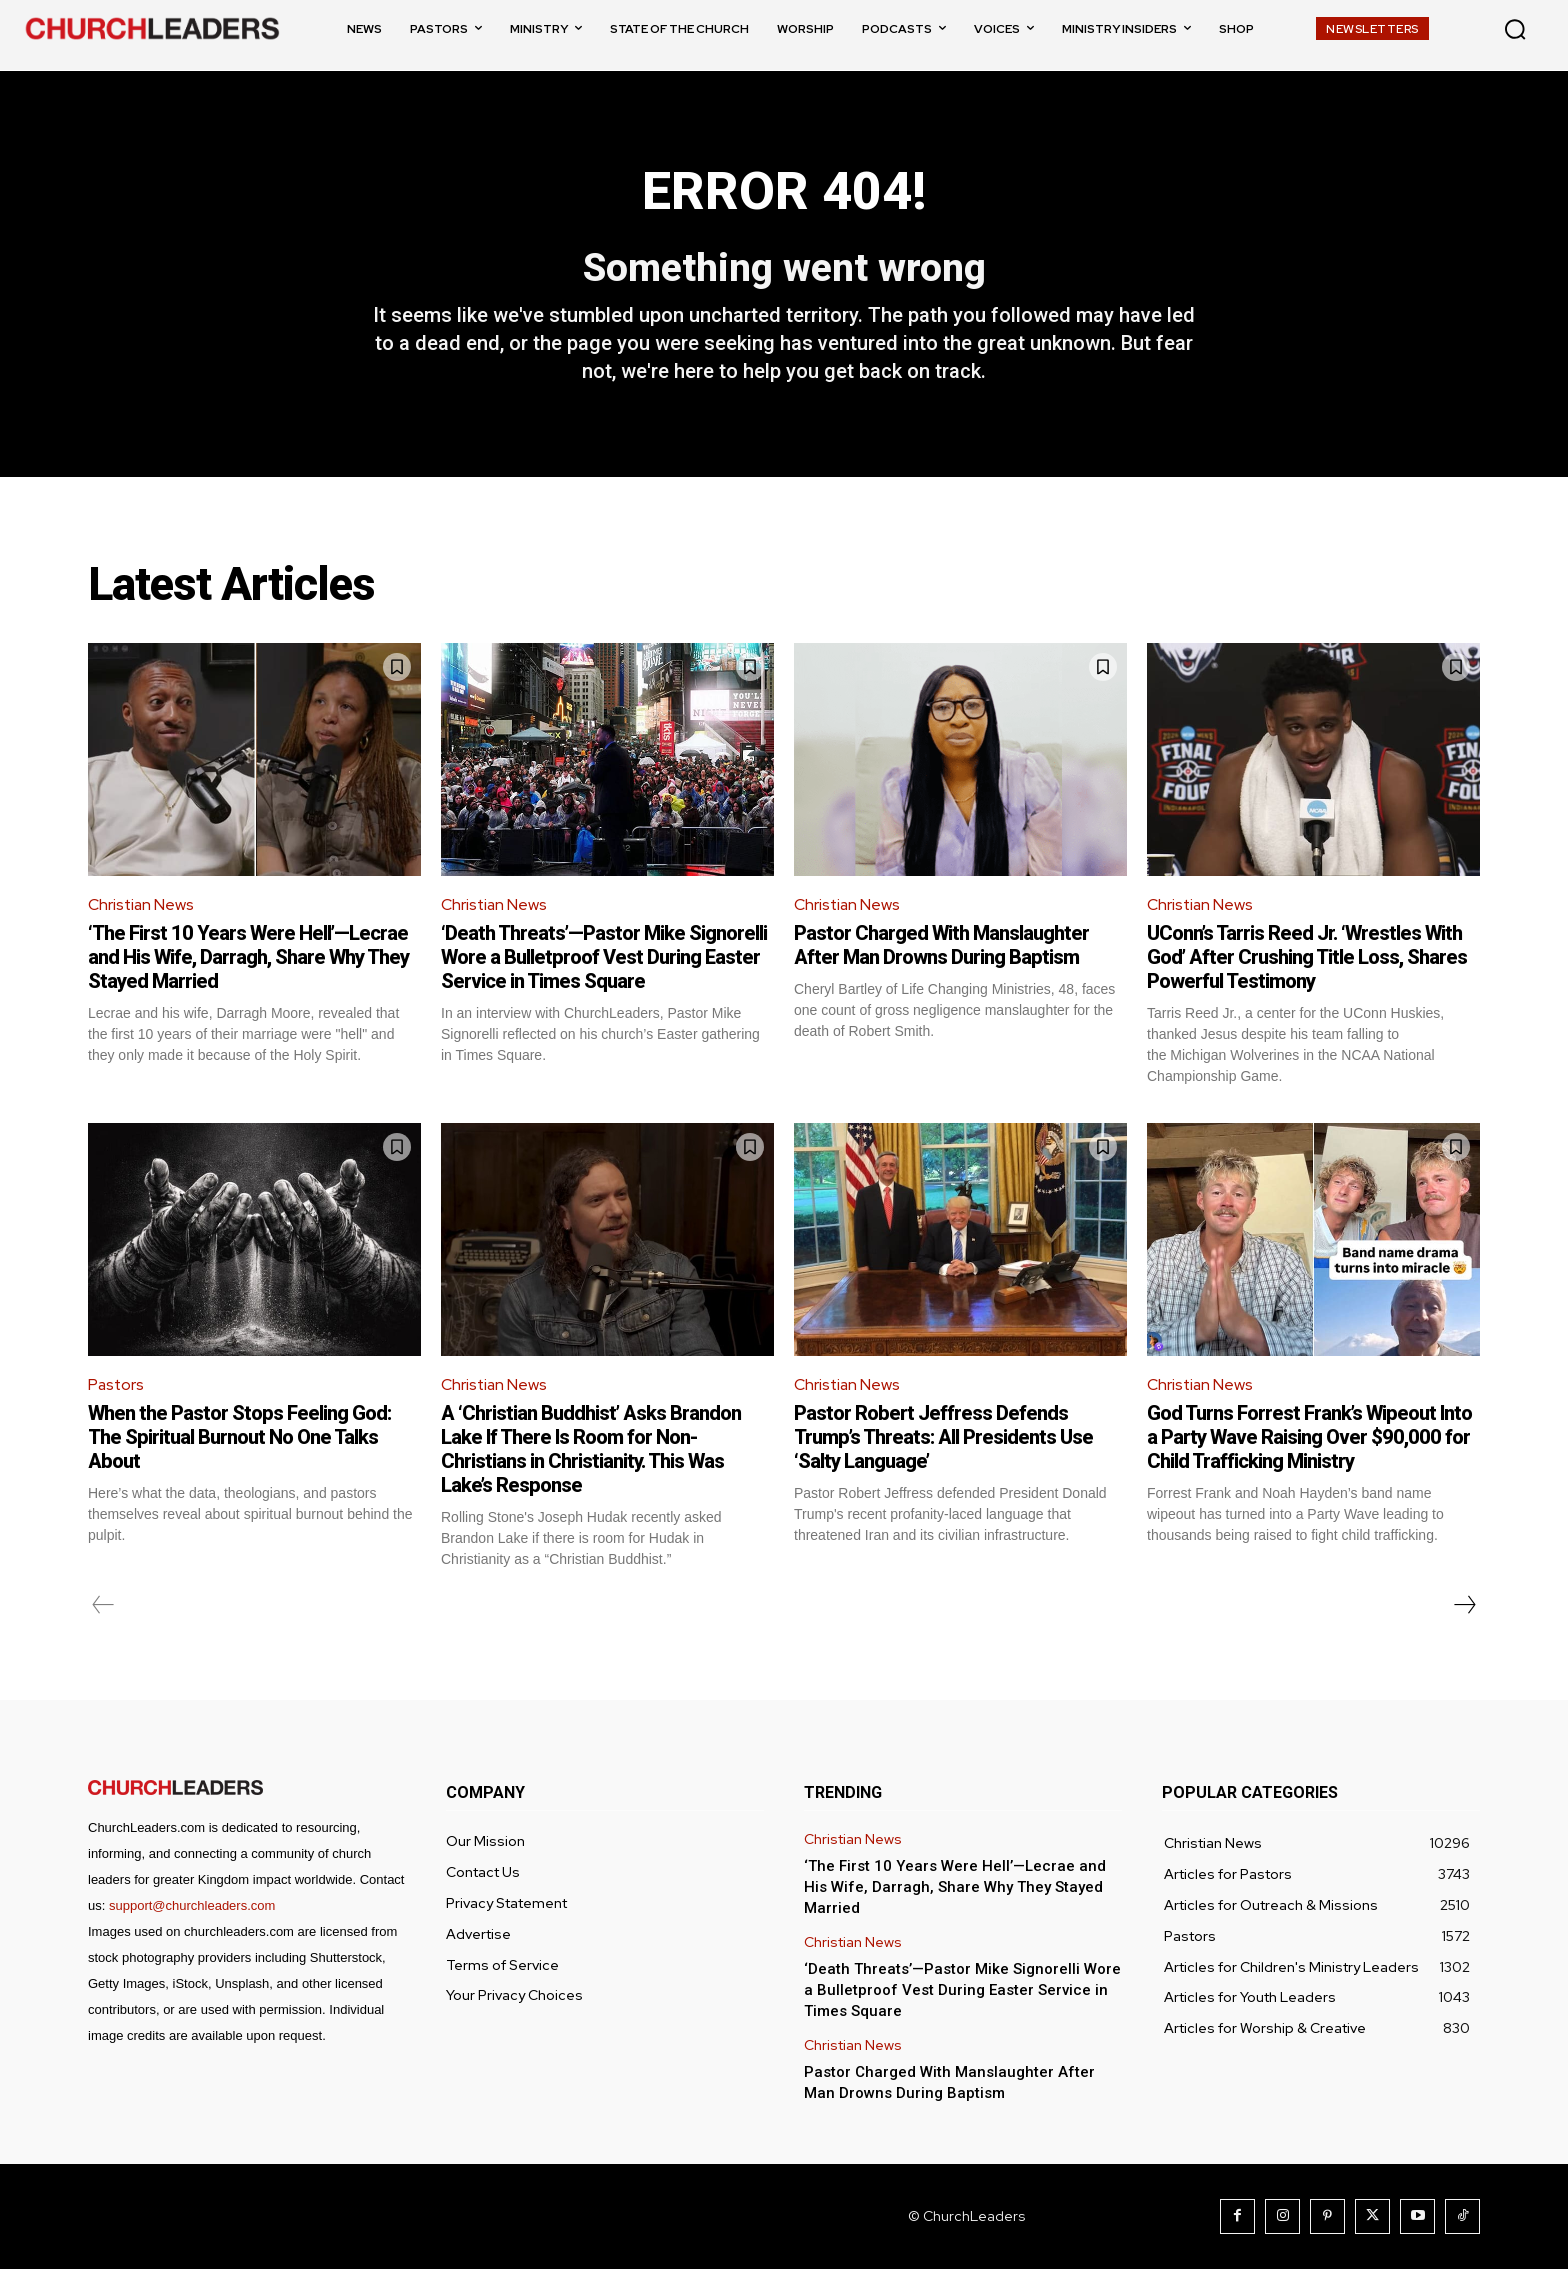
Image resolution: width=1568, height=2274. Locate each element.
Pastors (117, 1388)
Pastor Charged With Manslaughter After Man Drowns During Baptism (941, 949)
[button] (1515, 29)
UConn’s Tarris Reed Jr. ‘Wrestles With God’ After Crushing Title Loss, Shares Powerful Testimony (1307, 961)
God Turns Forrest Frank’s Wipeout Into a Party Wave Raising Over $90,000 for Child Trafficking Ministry (1309, 1442)
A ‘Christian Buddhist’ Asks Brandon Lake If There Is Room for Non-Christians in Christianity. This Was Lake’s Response (591, 1454)
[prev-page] (103, 1610)
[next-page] (1464, 1610)
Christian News (142, 908)
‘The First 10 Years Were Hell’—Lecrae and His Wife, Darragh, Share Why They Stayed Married (248, 961)
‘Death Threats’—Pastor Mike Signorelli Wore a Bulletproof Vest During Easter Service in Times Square (604, 961)
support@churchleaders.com (192, 1910)
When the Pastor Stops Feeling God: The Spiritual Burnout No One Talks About (239, 1442)
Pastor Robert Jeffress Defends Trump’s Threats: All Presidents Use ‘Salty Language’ (943, 1442)
